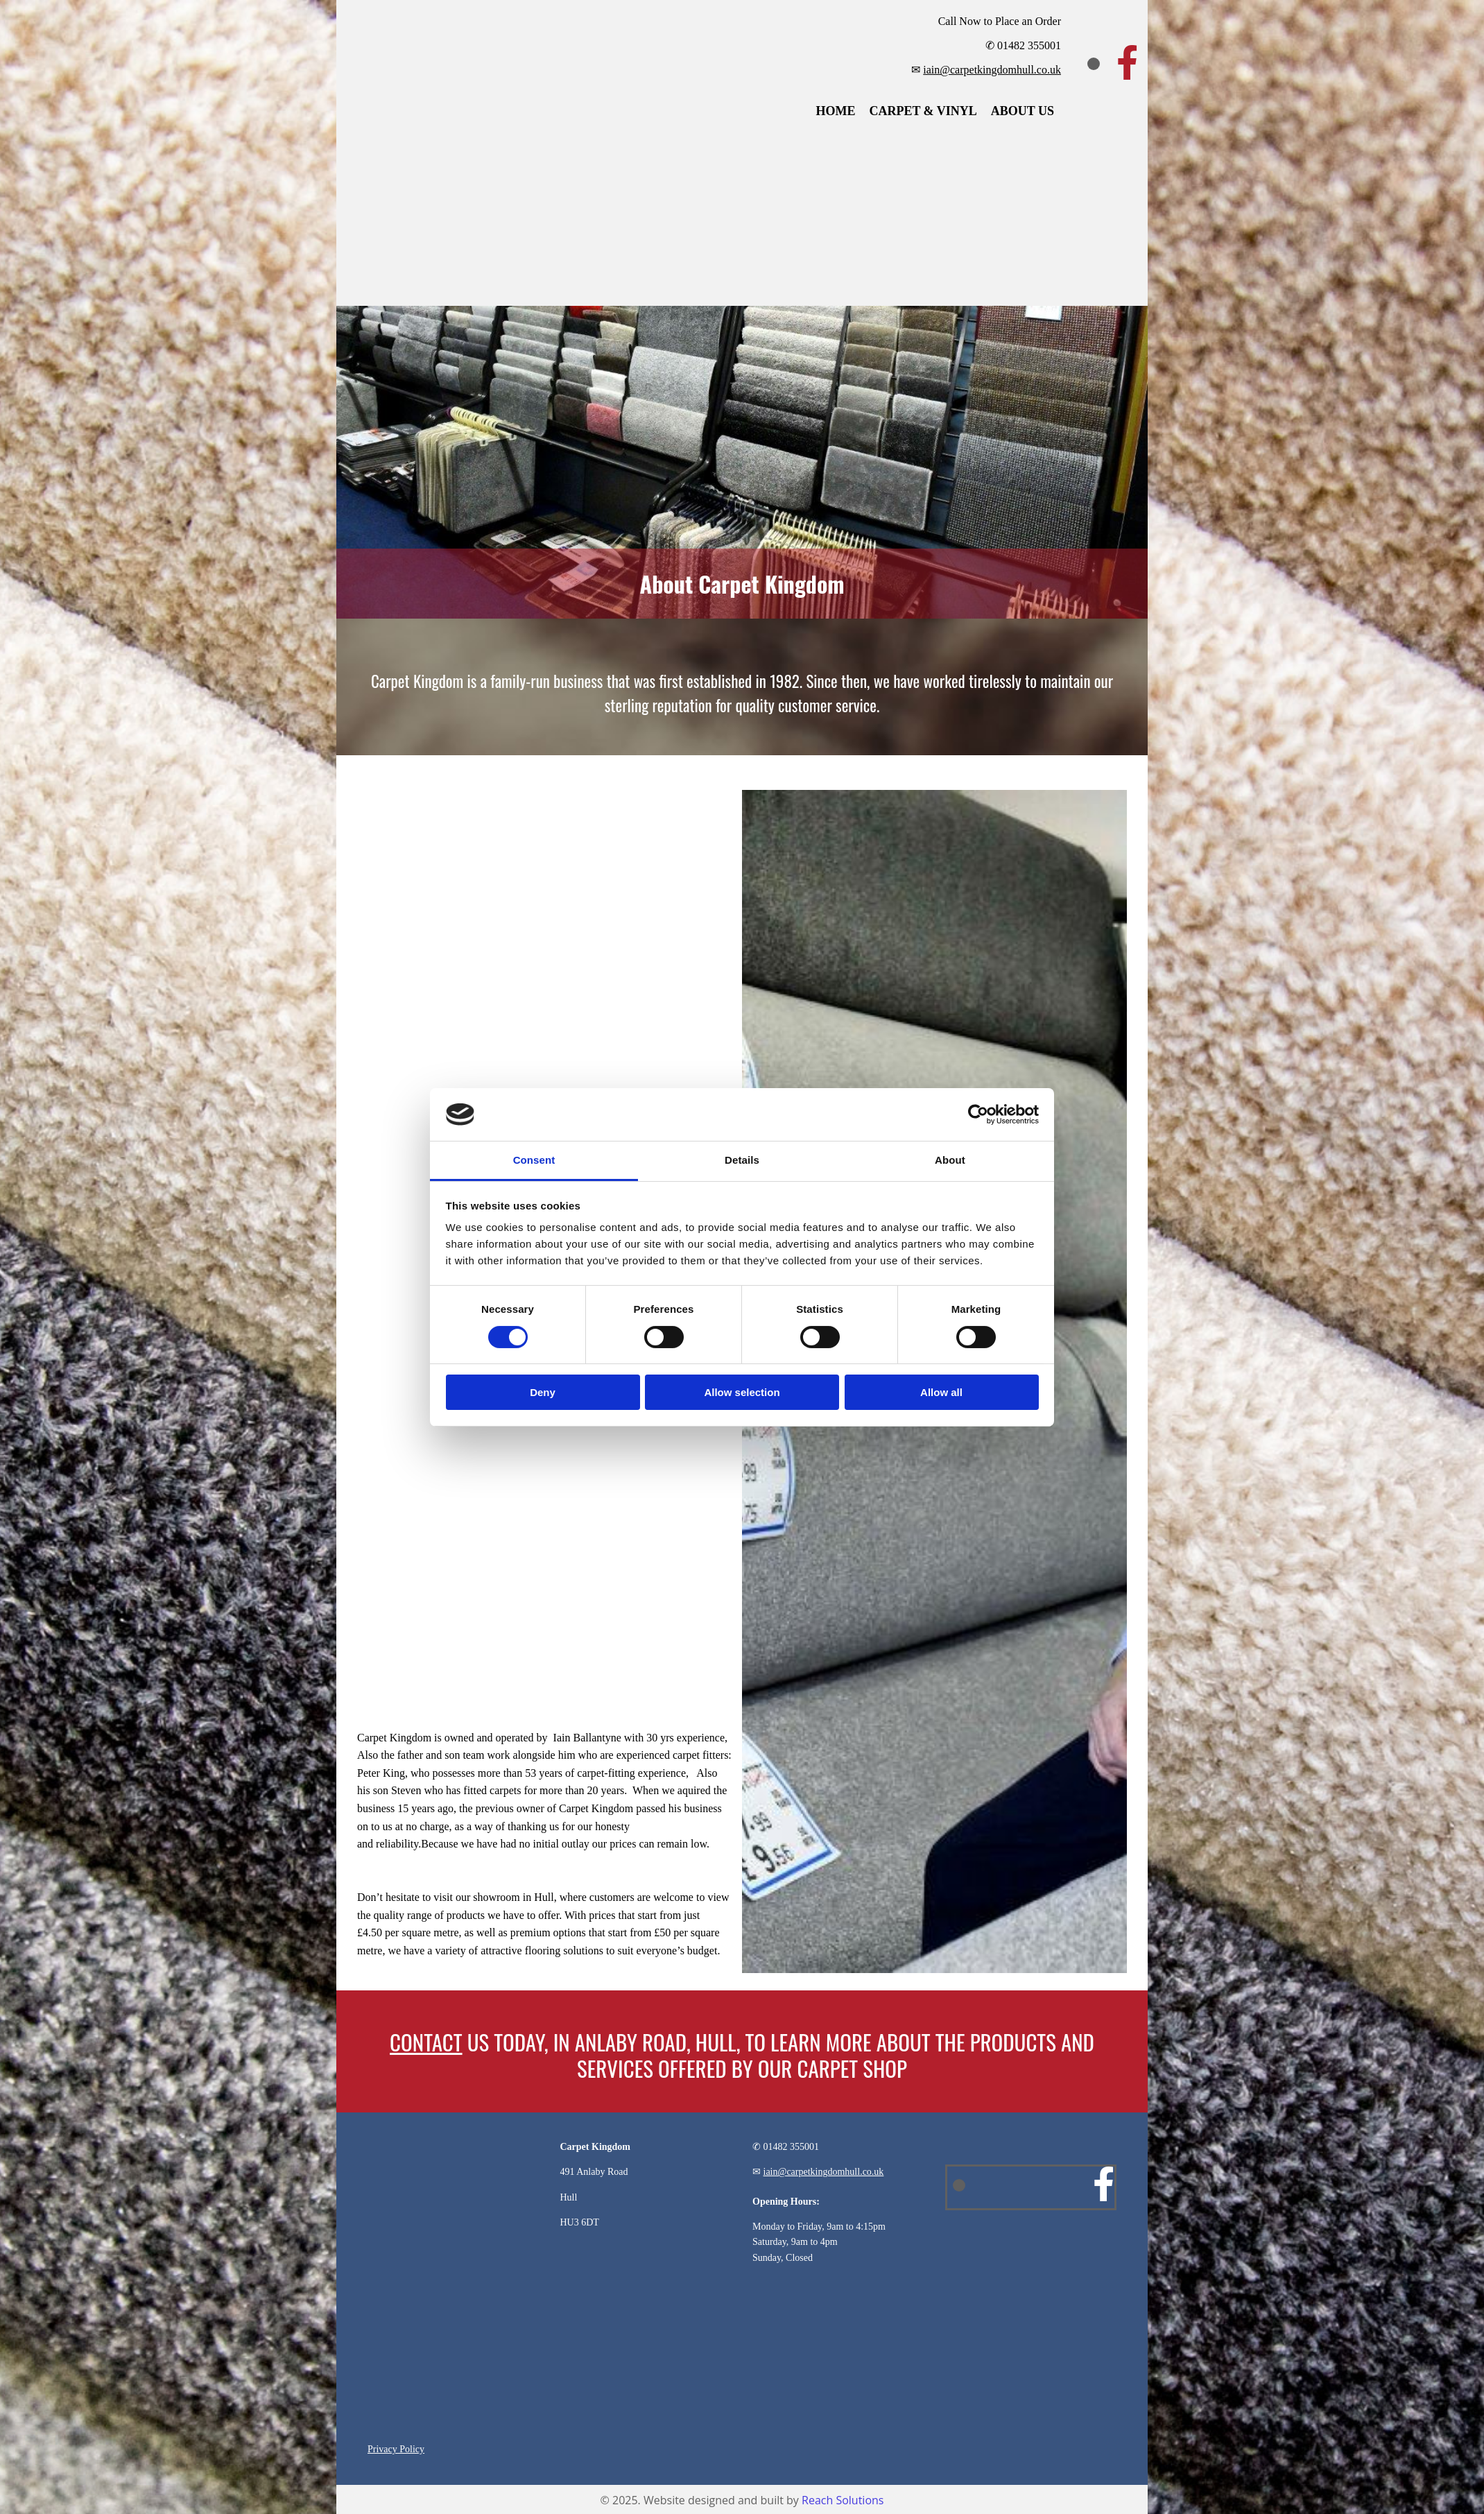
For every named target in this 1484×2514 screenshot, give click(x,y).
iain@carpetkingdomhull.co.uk (992, 70)
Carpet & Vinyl (922, 111)
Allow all (941, 1392)
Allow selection (741, 1392)
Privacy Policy (396, 2449)
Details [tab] (742, 1160)
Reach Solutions (842, 2500)
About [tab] (950, 1160)
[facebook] (1127, 62)
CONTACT (426, 2042)
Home (835, 111)
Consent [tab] (534, 1160)
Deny (542, 1392)
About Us (1022, 111)
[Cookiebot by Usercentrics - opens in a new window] (978, 1114)
